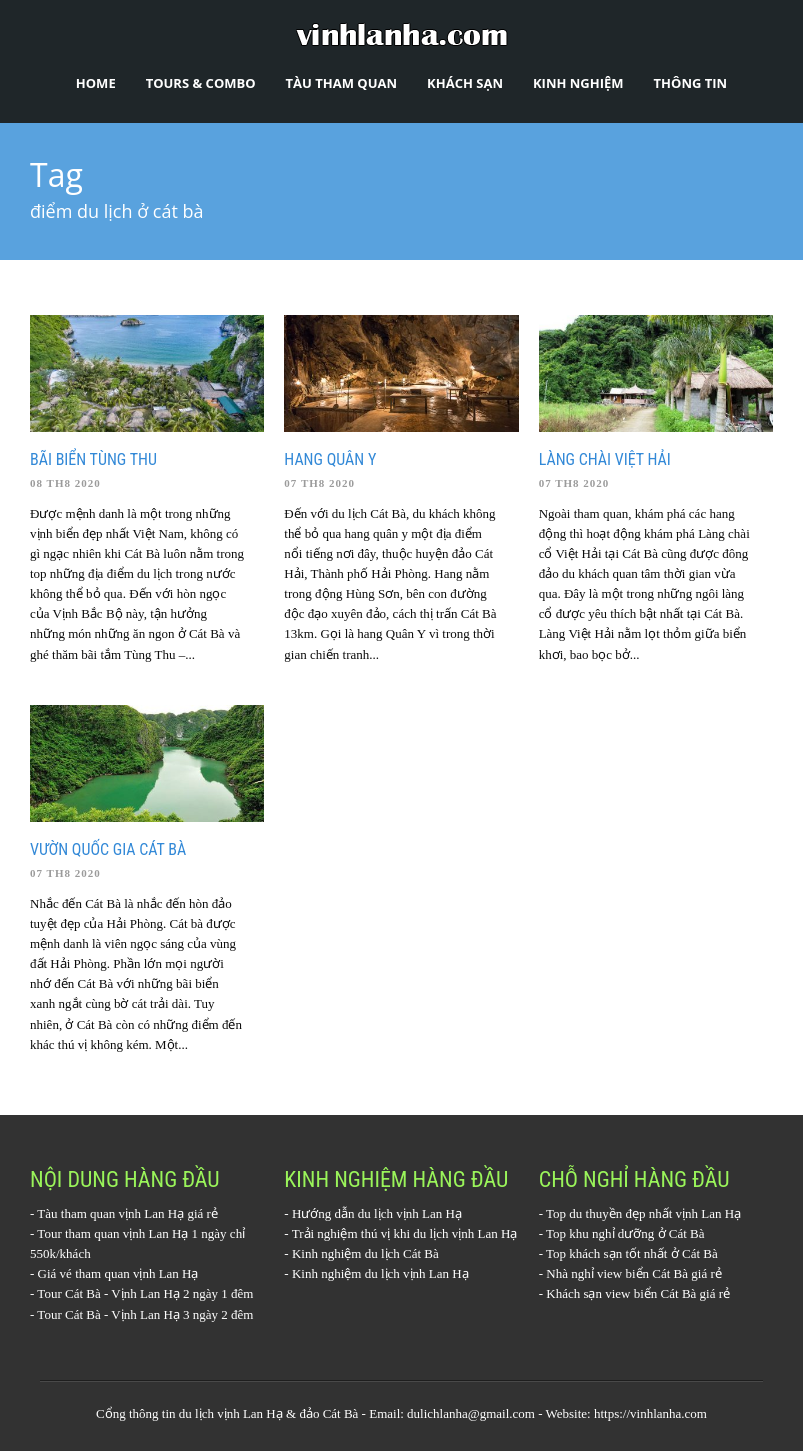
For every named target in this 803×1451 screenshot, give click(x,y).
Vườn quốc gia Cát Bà (108, 849)
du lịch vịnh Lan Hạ (231, 1413)
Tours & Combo (201, 83)
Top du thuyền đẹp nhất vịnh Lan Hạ (643, 1213)
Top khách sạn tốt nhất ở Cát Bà (632, 1253)
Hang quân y (330, 459)
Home (96, 83)
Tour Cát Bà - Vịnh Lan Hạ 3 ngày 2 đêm (145, 1314)
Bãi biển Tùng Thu (93, 459)
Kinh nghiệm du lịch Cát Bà (365, 1253)
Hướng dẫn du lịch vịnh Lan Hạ (377, 1213)
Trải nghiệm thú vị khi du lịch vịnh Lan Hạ (405, 1233)
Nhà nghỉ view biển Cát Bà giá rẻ (634, 1273)
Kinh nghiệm (578, 83)
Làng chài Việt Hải (605, 459)
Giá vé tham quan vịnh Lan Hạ (118, 1273)
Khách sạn (465, 83)
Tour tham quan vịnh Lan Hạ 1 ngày (131, 1233)
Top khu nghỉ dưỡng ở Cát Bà (625, 1233)
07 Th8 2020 (319, 483)
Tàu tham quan (342, 83)
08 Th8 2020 (65, 483)
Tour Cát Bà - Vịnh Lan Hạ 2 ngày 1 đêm (145, 1293)
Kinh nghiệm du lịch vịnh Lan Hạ (380, 1273)
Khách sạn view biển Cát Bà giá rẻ (638, 1293)
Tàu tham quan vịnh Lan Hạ (110, 1213)
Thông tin (691, 83)
